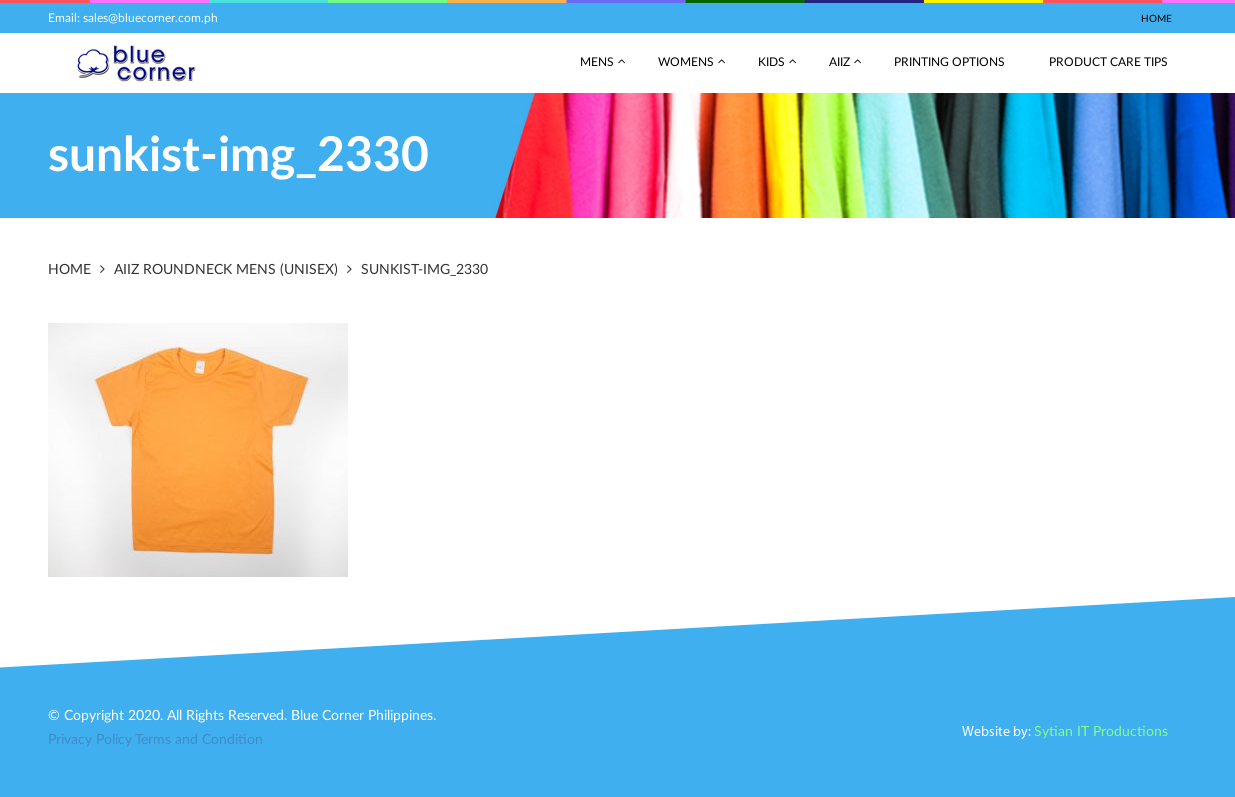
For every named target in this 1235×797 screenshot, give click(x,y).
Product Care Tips (1108, 62)
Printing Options (949, 62)
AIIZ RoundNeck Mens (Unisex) (226, 270)
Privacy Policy (90, 740)
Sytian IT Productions (1101, 732)
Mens (597, 62)
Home (1156, 19)
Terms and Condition (199, 740)
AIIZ (839, 62)
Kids (771, 62)
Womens (686, 62)
